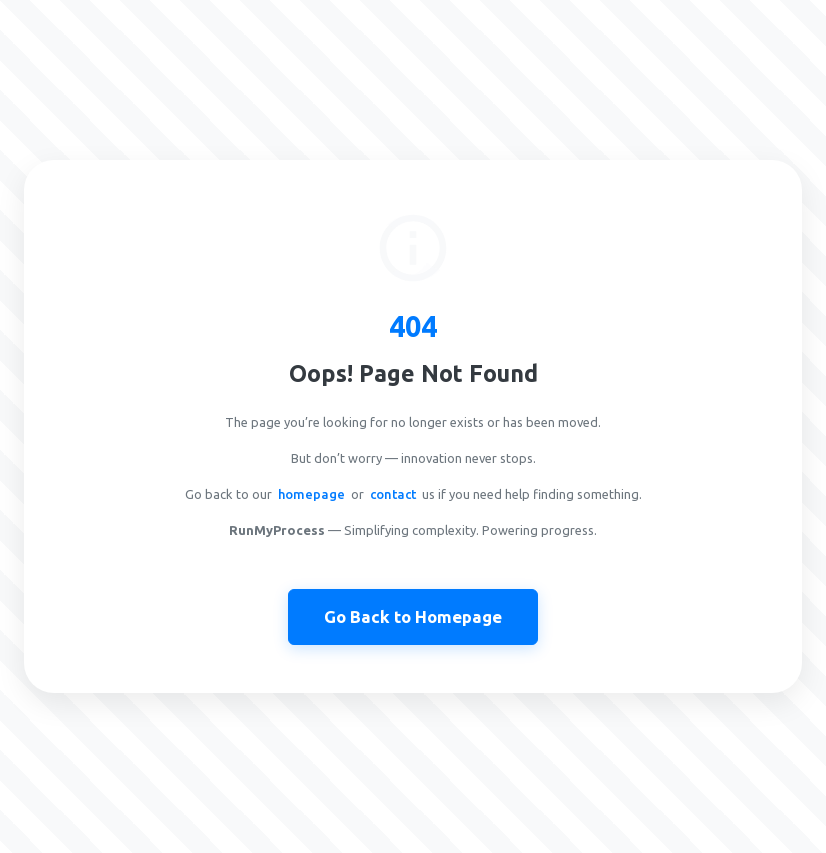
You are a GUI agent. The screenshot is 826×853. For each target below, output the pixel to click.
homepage (311, 494)
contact (393, 494)
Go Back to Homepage (413, 616)
